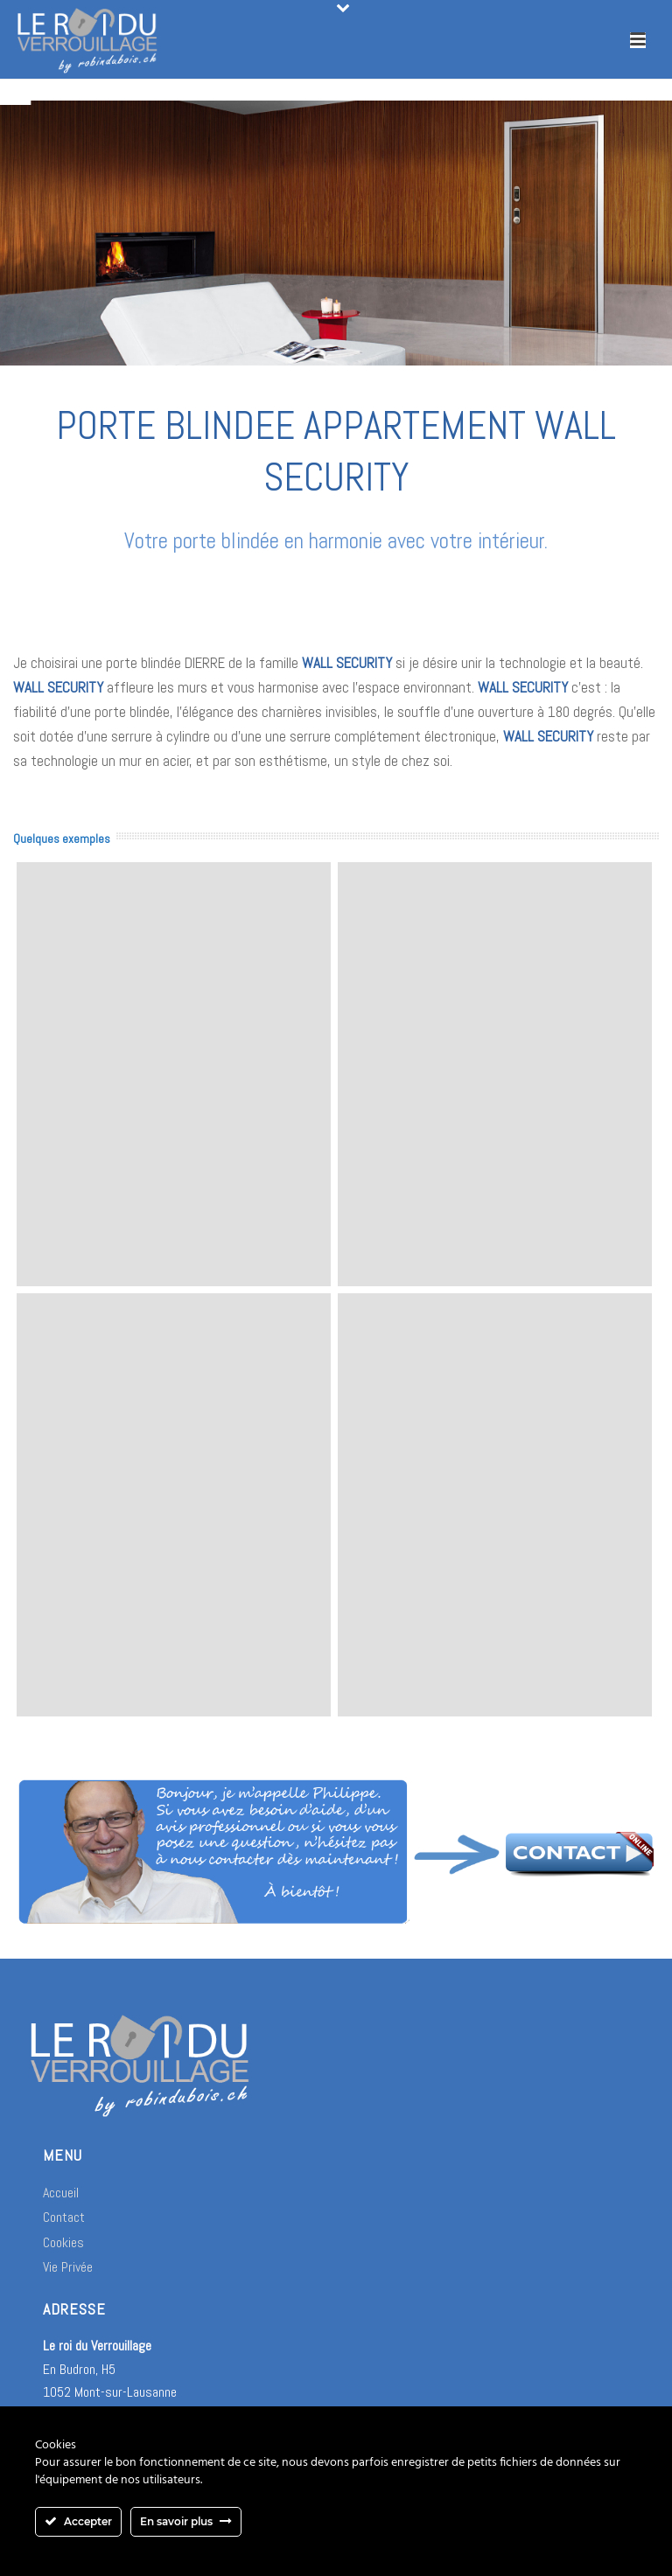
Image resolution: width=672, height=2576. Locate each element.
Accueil (61, 2192)
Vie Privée (68, 2267)
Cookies (63, 2242)
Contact (64, 2217)
